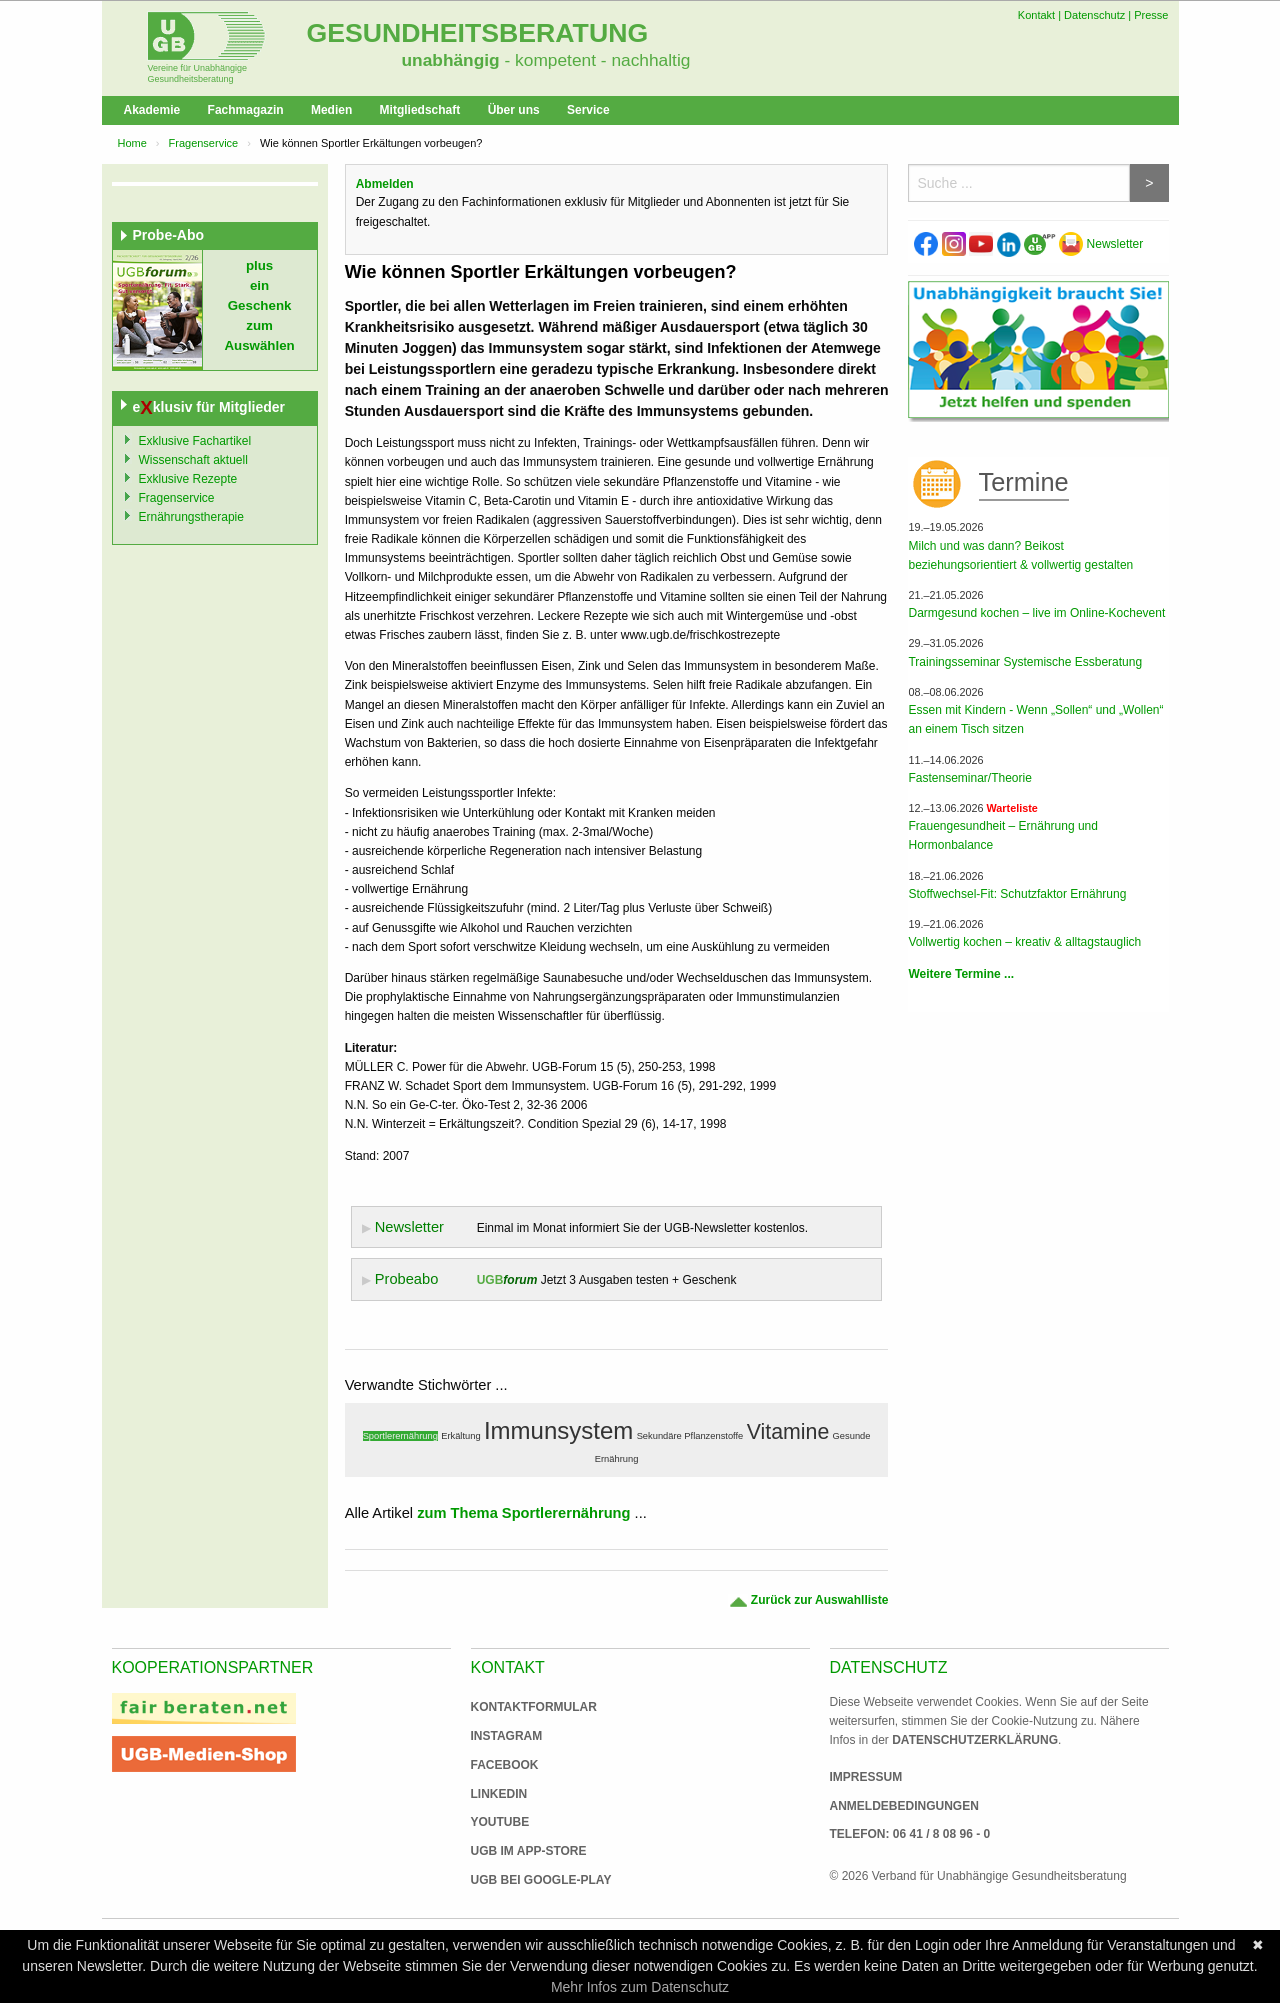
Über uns (514, 110)
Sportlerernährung (400, 1436)
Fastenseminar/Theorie (969, 778)
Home (132, 143)
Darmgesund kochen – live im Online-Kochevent (1036, 613)
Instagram (507, 1736)
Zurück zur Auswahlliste (808, 1600)
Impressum (866, 1777)
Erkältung (460, 1436)
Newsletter (1101, 244)
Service (588, 110)
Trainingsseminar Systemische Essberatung (1025, 662)
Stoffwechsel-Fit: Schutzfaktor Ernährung (1017, 894)
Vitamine (788, 1432)
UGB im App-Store (521, 1851)
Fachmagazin (246, 110)
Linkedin (499, 1794)
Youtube (500, 1822)
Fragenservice (204, 143)
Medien (331, 110)
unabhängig (451, 60)
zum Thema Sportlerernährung (523, 1513)
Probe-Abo (169, 235)
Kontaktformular (534, 1707)
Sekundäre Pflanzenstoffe (690, 1436)
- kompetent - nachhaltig (595, 60)
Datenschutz (1094, 15)
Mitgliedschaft (420, 110)
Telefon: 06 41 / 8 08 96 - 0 (910, 1834)
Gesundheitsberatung (478, 33)
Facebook (505, 1765)
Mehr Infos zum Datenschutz (640, 1987)
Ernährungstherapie (191, 517)
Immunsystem (558, 1430)
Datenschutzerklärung (975, 1740)
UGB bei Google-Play (521, 1880)
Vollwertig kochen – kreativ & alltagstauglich (1024, 942)
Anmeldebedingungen (904, 1806)
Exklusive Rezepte (188, 479)
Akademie (152, 110)
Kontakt (1036, 15)
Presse (1151, 15)
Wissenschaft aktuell (193, 460)
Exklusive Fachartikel (195, 441)
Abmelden (385, 184)
